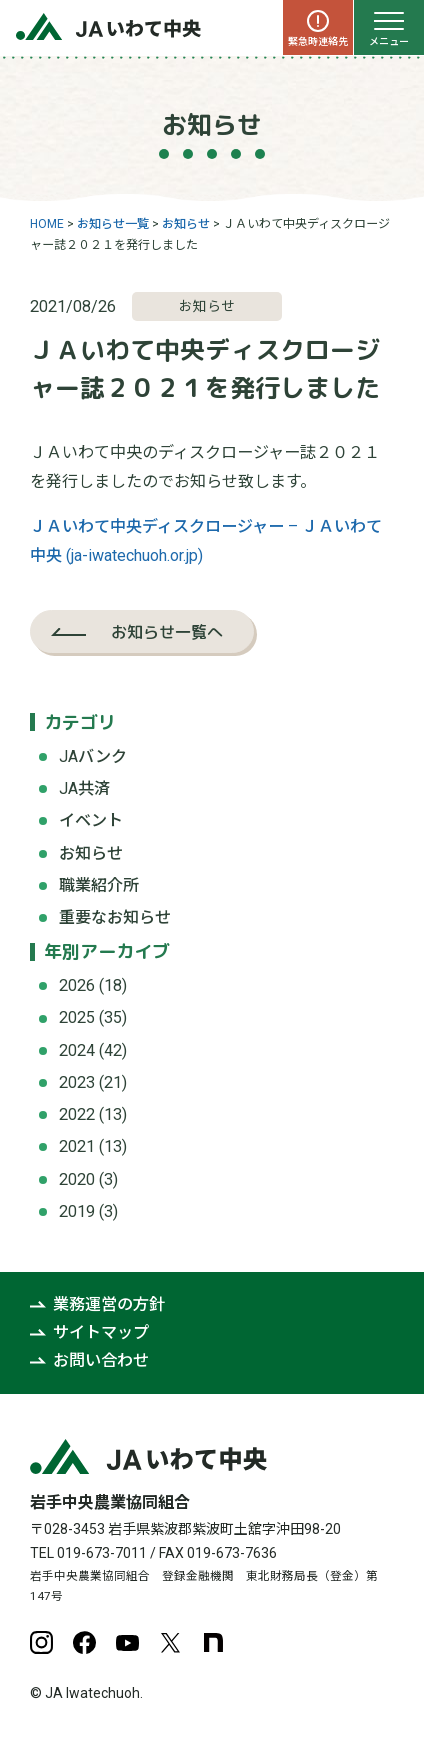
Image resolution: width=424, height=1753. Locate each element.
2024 (77, 1050)
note (213, 1642)
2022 (77, 1114)
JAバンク (93, 756)
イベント (91, 820)
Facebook (84, 1642)
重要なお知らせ (115, 917)
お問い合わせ (101, 1360)
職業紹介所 (99, 885)
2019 (77, 1211)
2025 (77, 1017)
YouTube (127, 1642)
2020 (77, 1179)
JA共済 (84, 788)
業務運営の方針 (109, 1304)
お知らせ (91, 853)
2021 (77, 1146)
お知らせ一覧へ (167, 632)
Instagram (41, 1642)
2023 (77, 1082)
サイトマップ (101, 1332)
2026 (77, 985)
